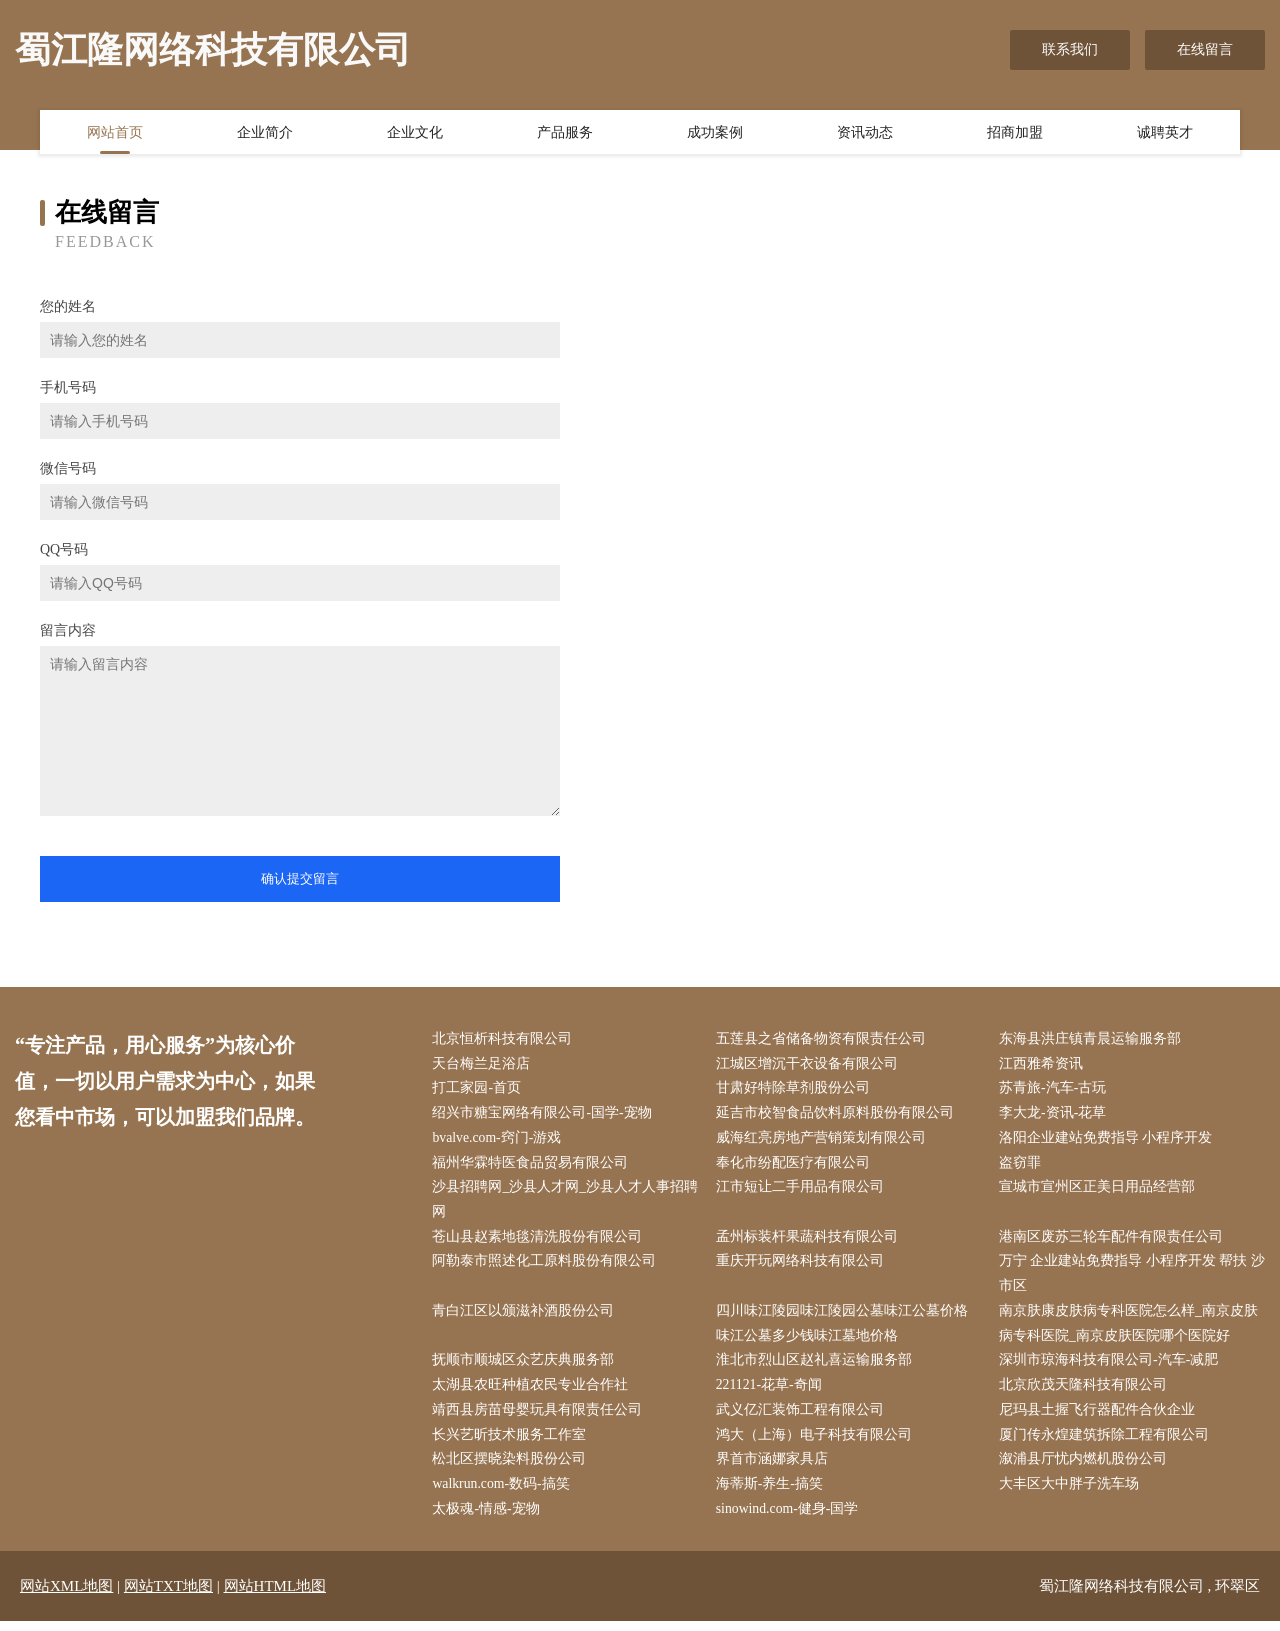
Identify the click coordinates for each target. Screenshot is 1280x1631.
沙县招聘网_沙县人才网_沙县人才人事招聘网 (561, 1203)
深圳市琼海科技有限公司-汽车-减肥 (1111, 1366)
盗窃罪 (1023, 1165)
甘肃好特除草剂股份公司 (795, 1089)
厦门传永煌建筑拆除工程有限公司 (1107, 1442)
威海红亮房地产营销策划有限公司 (823, 1140)
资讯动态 (865, 133)
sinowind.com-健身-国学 (790, 1518)
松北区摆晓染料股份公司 (512, 1467)
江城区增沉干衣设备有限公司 (809, 1064)
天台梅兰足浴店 (484, 1064)
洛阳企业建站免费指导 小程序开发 (1109, 1140)
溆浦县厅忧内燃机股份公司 (1086, 1467)
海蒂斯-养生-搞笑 (771, 1492)
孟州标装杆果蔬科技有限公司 (809, 1241)
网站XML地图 (66, 1596)
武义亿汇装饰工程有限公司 (802, 1417)
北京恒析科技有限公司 (505, 1039)
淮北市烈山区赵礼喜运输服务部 (816, 1366)
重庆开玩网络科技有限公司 (802, 1266)
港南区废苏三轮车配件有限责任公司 (1114, 1241)
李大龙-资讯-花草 (1055, 1115)
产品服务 (565, 133)
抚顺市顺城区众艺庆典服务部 (526, 1366)
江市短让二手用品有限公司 (802, 1190)
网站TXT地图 (168, 1596)
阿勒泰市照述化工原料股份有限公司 (547, 1266)
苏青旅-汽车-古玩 (1055, 1089)
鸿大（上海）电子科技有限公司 (816, 1442)
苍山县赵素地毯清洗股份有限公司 (540, 1241)
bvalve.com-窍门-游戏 (500, 1140)
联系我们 (1070, 49)
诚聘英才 (1165, 133)
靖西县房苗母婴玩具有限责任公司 (540, 1417)
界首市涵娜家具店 (774, 1467)
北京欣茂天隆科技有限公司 (1086, 1392)
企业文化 (415, 133)
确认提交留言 (300, 878)
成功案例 (715, 133)
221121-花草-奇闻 (771, 1392)
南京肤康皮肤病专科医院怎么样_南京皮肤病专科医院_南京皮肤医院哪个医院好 (1131, 1329)
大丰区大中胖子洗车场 (1072, 1492)
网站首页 (115, 133)
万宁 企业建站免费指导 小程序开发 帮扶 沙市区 (1126, 1279)
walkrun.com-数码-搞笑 (504, 1492)
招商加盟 (1015, 133)
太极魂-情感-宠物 (488, 1518)
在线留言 (1205, 49)
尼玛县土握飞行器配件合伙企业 (1100, 1417)
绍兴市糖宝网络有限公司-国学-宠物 (544, 1115)
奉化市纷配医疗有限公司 (795, 1165)
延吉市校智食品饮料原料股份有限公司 (837, 1115)
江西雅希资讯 (1044, 1064)
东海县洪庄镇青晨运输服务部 (1093, 1039)
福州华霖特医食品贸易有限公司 (533, 1165)
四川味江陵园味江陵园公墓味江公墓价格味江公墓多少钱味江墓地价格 (844, 1329)
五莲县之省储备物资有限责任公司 (823, 1039)
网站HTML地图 (275, 1596)
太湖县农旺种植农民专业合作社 (533, 1392)
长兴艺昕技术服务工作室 (512, 1442)
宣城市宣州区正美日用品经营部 (1100, 1190)
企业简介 (265, 133)
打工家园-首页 (479, 1089)
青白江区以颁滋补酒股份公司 (526, 1316)
